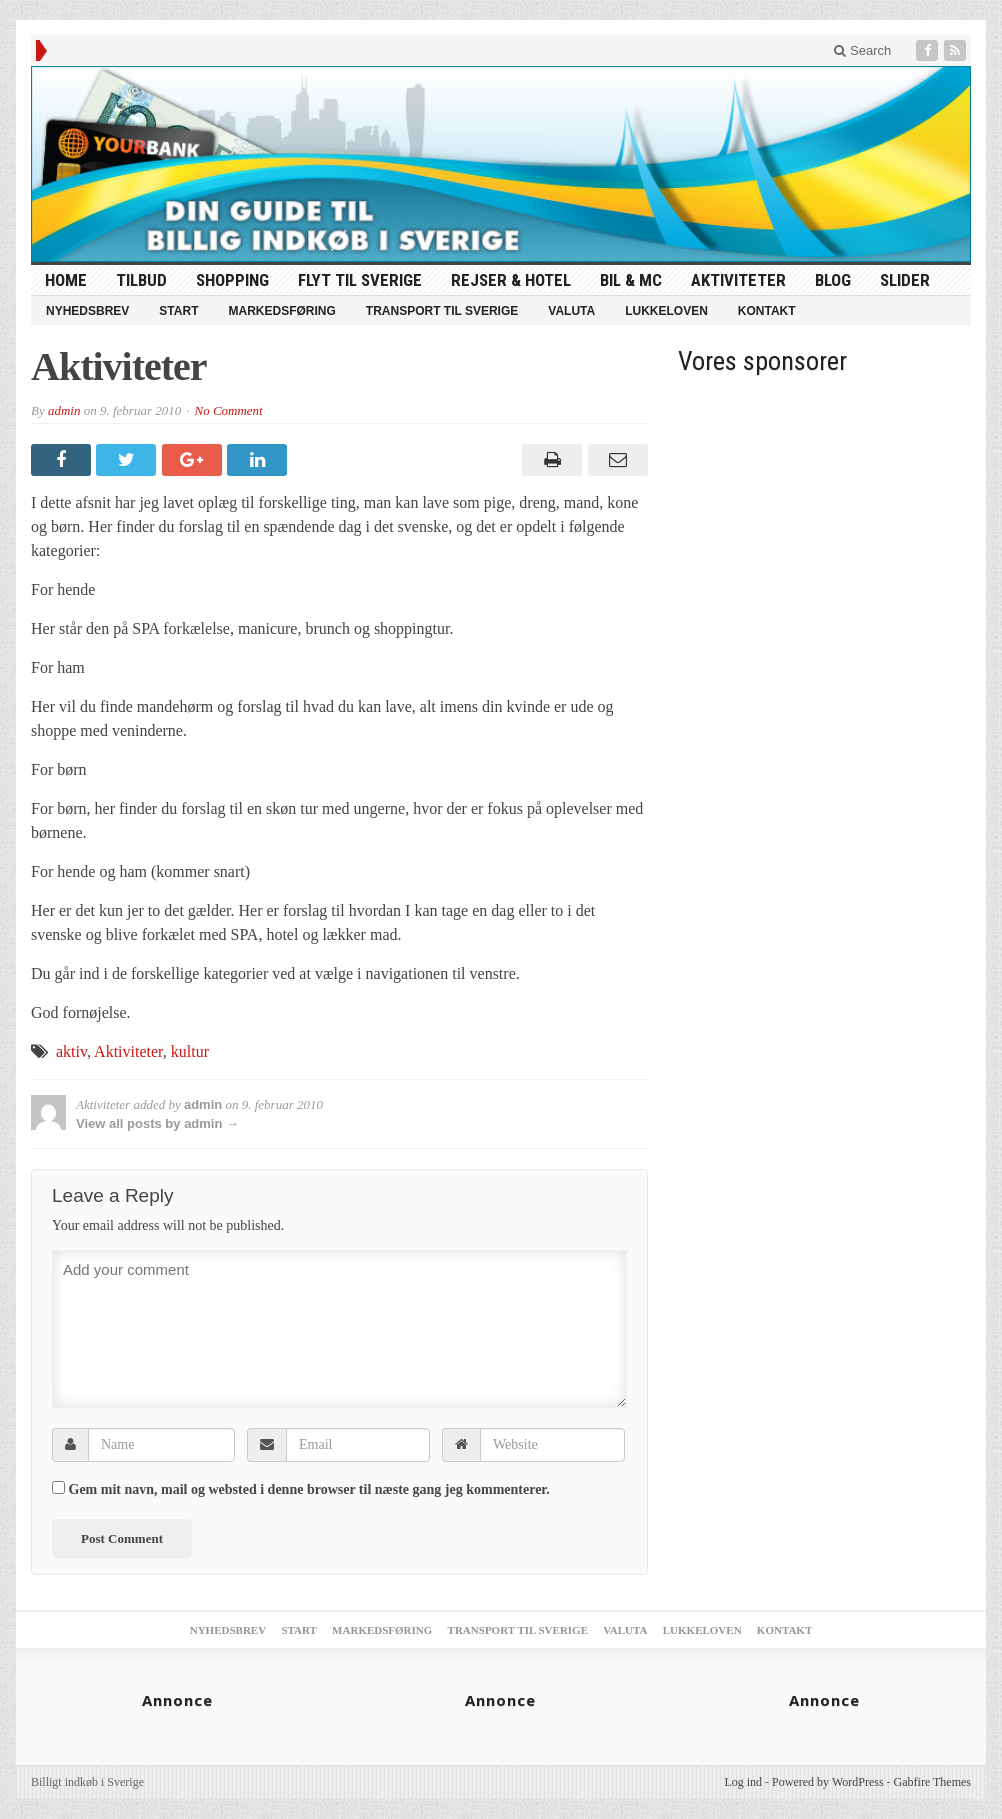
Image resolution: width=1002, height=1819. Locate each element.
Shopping (232, 280)
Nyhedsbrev (87, 311)
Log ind (743, 1782)
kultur (190, 1051)
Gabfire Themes (932, 1782)
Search (862, 50)
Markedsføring (281, 311)
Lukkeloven (666, 311)
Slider (905, 280)
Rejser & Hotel (511, 280)
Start (178, 311)
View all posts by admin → (157, 1123)
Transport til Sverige (442, 311)
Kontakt (767, 311)
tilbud (141, 280)
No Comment (228, 410)
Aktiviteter (738, 280)
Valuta (571, 311)
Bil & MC (631, 280)
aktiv (71, 1051)
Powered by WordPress (827, 1782)
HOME (66, 280)
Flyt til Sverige (360, 280)
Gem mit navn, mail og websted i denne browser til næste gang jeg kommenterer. (309, 1489)
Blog (833, 280)
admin (64, 410)
